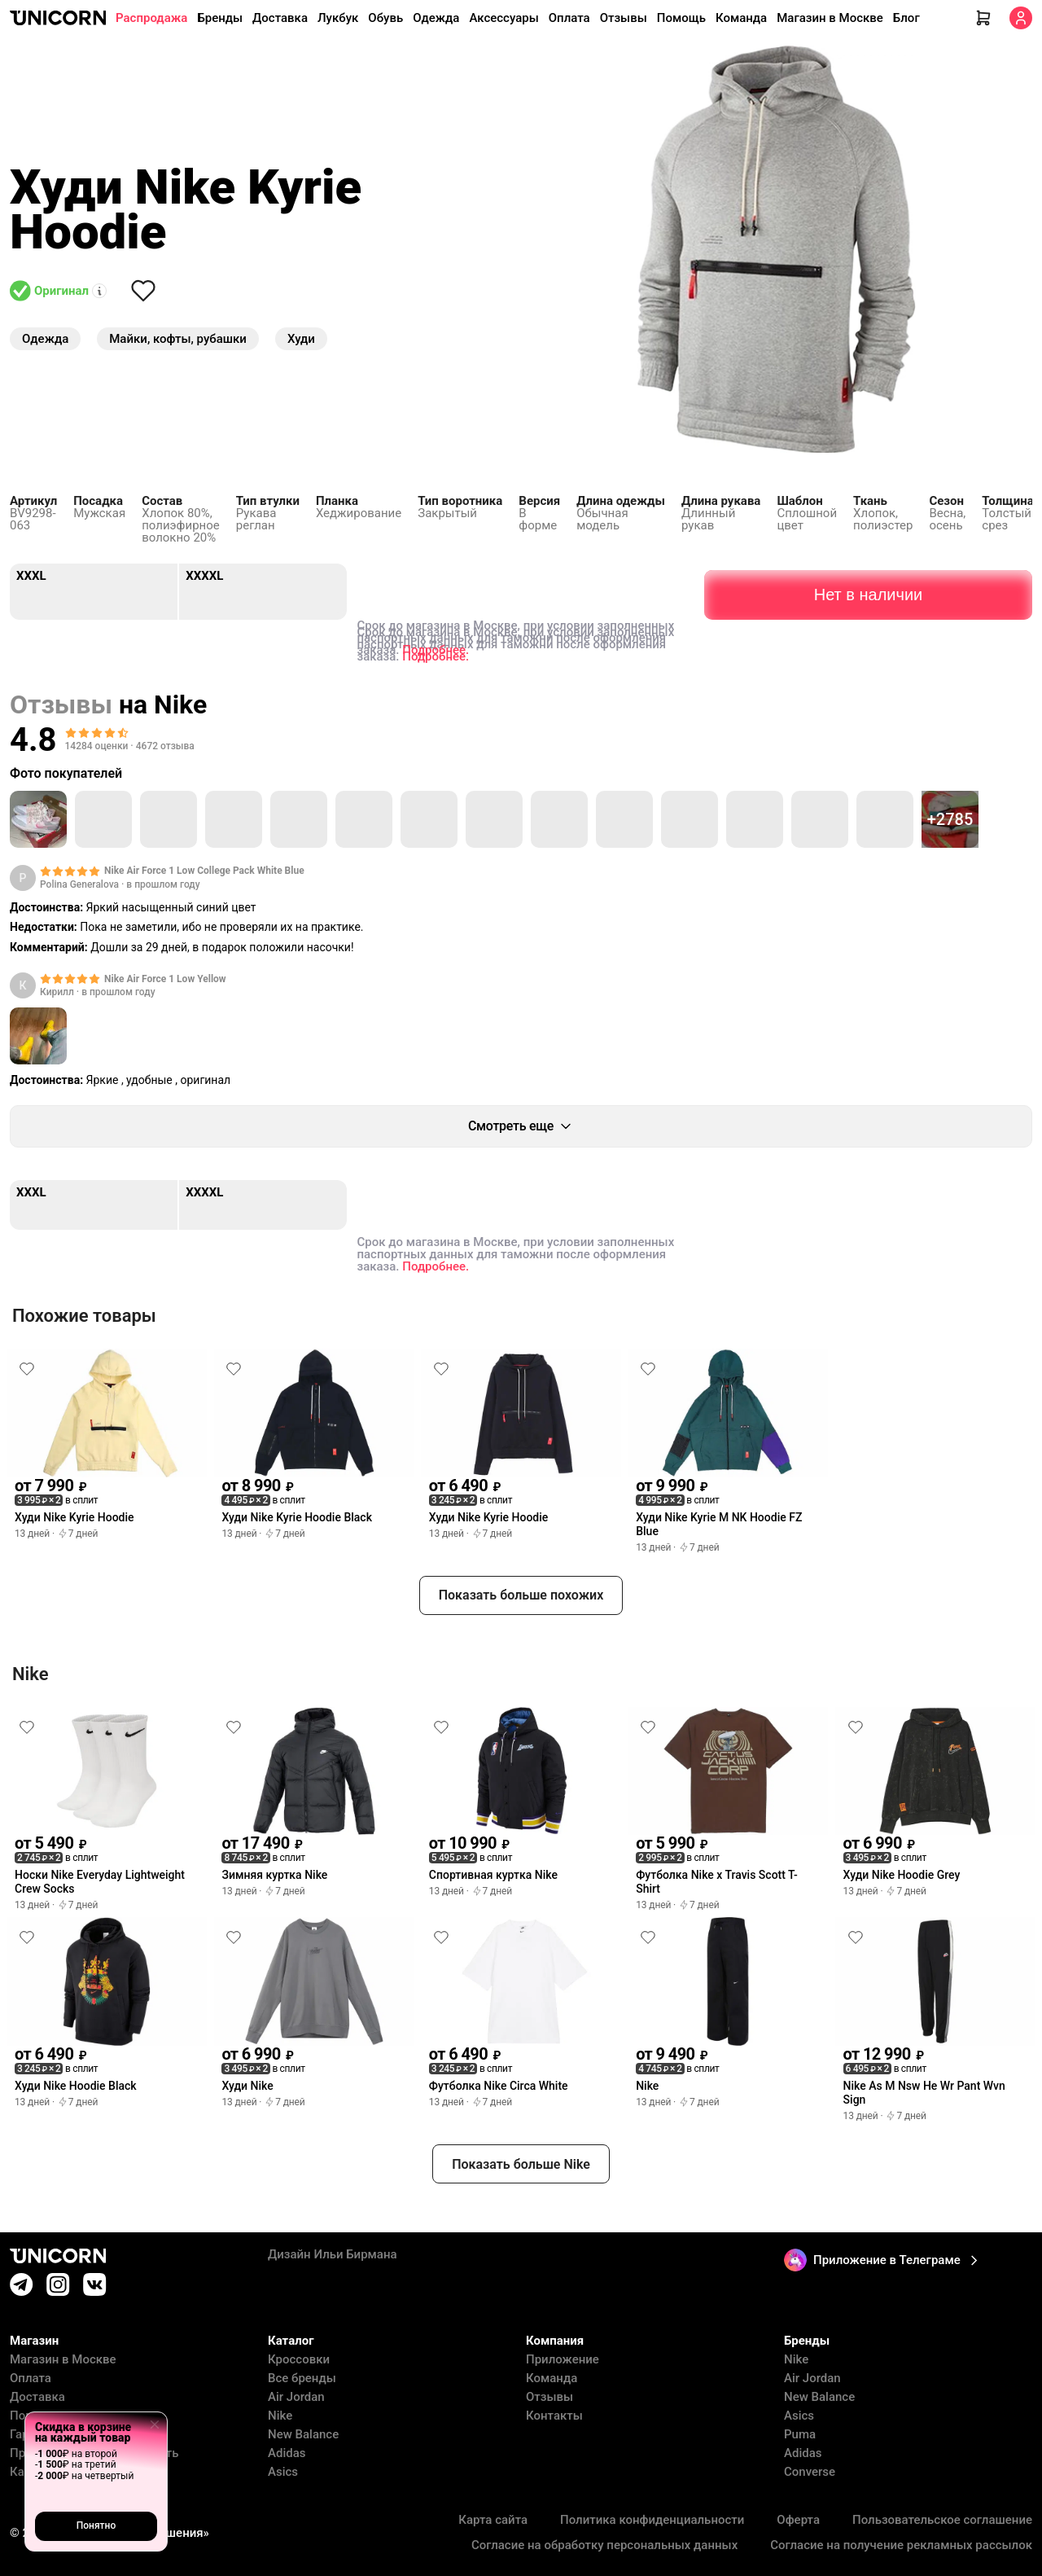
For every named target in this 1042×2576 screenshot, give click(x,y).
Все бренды (302, 2378)
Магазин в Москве (830, 18)
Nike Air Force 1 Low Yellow (165, 979)
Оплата (569, 18)
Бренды (220, 18)
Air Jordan (296, 2397)
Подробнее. (435, 650)
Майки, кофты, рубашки (178, 338)
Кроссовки (299, 2360)
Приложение (562, 2360)
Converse (809, 2472)
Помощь (681, 18)
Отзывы (623, 18)
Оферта (798, 2520)
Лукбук (337, 18)
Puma (800, 2435)
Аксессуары (503, 18)
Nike (280, 2416)
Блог (906, 18)
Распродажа (151, 18)
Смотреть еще (521, 1126)
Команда (741, 18)
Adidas (286, 2453)
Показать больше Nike (521, 2164)
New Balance (303, 2435)
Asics (283, 2472)
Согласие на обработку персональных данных (604, 2545)
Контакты (554, 2416)
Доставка (280, 18)
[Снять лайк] (143, 290)
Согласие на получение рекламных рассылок (901, 2545)
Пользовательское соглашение (942, 2520)
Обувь (385, 18)
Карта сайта (493, 2520)
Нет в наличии (868, 588)
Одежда (436, 18)
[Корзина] (983, 18)
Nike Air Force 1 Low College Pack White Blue (204, 870)
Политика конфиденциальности (652, 2520)
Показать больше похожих (521, 1595)
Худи (301, 338)
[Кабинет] (1020, 18)
